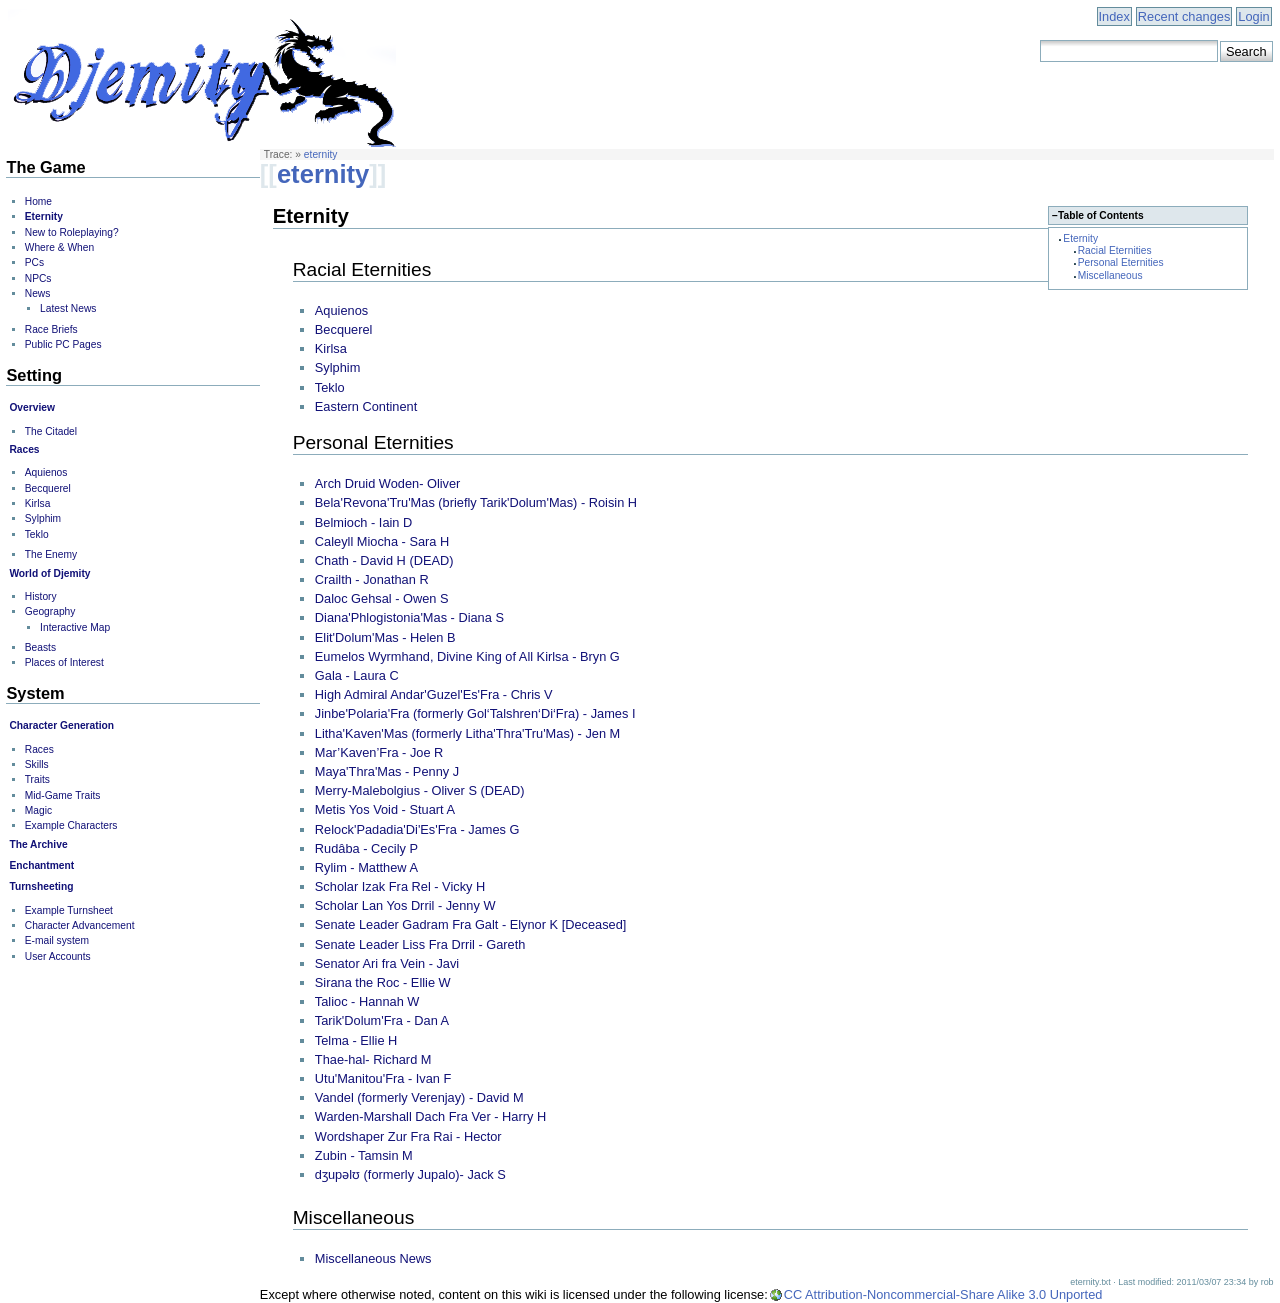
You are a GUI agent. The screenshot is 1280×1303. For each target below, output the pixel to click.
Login (1253, 16)
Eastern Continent (366, 406)
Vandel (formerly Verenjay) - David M (419, 1097)
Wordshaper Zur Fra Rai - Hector (408, 1136)
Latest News (68, 308)
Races (24, 449)
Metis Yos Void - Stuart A (385, 809)
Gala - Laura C (357, 675)
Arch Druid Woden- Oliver (388, 483)
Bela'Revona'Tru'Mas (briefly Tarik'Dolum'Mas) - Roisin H (476, 502)
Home (38, 201)
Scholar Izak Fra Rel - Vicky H (400, 886)
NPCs (38, 278)
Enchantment (41, 865)
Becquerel (344, 329)
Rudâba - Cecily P (366, 848)
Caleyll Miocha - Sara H (382, 541)
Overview (32, 407)
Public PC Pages (63, 344)
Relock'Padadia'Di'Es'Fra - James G (417, 829)
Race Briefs (51, 329)
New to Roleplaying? (72, 232)
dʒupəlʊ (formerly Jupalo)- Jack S (410, 1174)
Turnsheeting (41, 886)
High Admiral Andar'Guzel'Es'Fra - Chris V (434, 694)
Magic (38, 810)
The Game (45, 167)
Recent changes (1184, 16)
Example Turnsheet (69, 910)
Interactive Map (75, 627)
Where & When (59, 247)
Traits (37, 779)
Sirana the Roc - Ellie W (383, 982)
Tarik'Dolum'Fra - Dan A (382, 1020)
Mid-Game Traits (63, 795)
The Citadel (51, 431)
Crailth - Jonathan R (372, 579)
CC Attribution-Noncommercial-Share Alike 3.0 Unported (943, 1294)
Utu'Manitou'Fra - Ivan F (383, 1078)
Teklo (330, 387)
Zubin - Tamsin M (364, 1155)
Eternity (1080, 238)
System (35, 693)
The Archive (38, 844)
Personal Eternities (1121, 262)
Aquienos (341, 310)
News (38, 293)
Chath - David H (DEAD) (384, 560)
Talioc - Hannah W (367, 1001)
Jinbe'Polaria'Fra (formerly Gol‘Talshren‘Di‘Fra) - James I (475, 713)
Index (1114, 16)
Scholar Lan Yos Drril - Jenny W (405, 905)
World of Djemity (49, 573)
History (41, 596)
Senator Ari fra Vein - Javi (387, 963)
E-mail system (57, 940)
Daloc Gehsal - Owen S (382, 598)
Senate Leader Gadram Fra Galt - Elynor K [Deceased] (471, 924)
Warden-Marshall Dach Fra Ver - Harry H (430, 1116)
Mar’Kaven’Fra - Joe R (379, 752)
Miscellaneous (1110, 275)
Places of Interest (64, 662)
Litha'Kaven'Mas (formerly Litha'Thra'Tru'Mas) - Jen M (467, 733)
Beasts (40, 647)
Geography (50, 611)
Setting (34, 375)
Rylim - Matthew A (366, 867)
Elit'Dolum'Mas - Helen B (385, 637)
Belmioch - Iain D (363, 522)
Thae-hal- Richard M (373, 1059)
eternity (321, 154)
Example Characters (71, 825)
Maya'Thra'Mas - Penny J (387, 771)
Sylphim (338, 367)
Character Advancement (80, 925)
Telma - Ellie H (356, 1040)
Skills (37, 764)
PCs (34, 262)
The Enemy (51, 554)
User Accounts (58, 956)
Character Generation (61, 725)
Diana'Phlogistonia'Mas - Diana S (409, 617)
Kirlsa (331, 348)
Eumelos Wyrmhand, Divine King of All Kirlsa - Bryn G (467, 656)
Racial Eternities (1115, 250)
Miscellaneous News (373, 1258)
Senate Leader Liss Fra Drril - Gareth (420, 944)
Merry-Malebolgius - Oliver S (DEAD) (420, 790)
